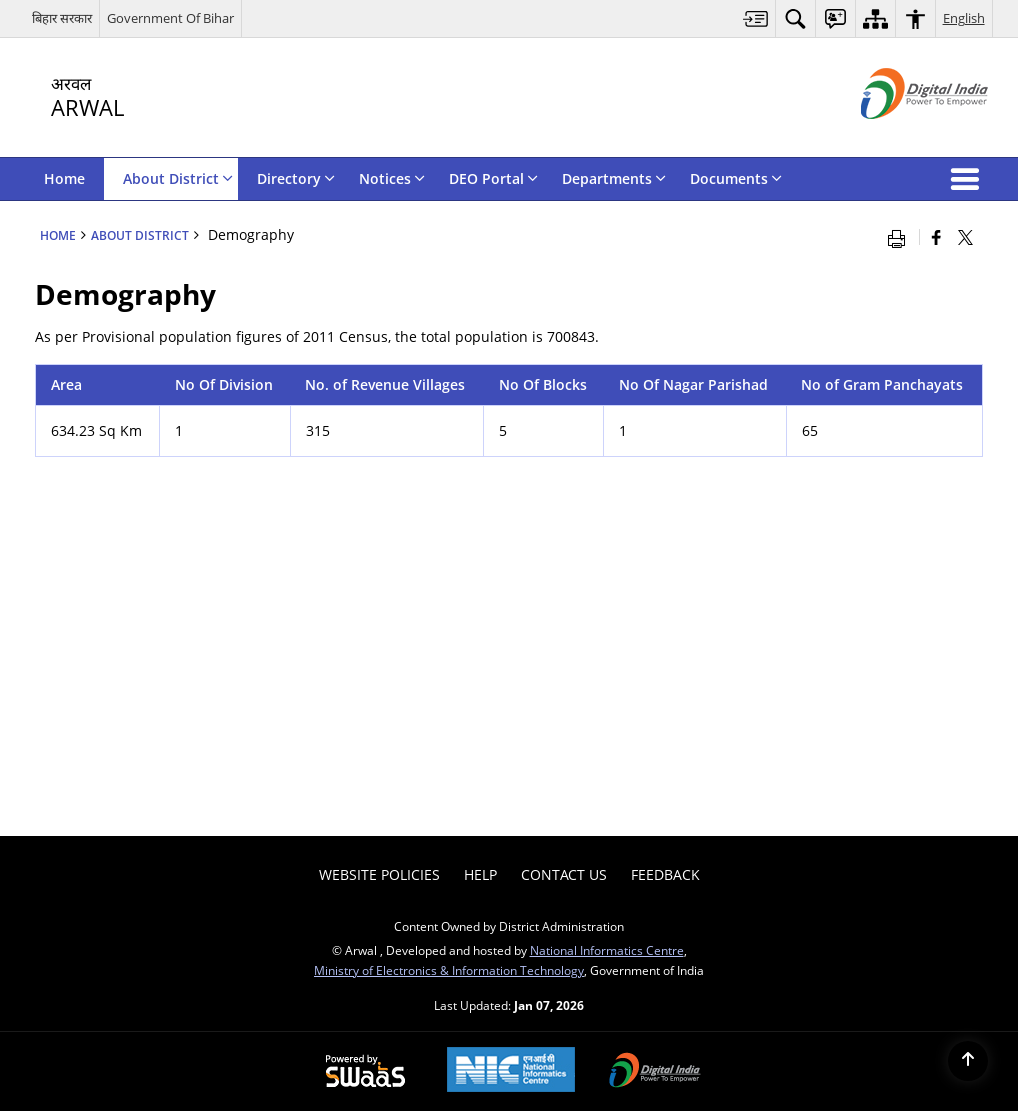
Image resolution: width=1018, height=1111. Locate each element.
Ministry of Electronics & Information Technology (449, 970)
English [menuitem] (964, 18)
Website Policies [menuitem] (379, 874)
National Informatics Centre (607, 950)
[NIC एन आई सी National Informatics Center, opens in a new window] (511, 1071)
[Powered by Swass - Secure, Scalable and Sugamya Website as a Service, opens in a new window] (365, 1072)
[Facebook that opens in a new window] (936, 237)
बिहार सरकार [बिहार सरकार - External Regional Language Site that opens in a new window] (62, 18)
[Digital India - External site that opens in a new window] (899, 135)
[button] (969, 179)
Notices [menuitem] (392, 178)
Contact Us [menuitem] (564, 874)
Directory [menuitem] (296, 178)
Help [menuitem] (480, 874)
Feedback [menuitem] (665, 874)
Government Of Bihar (170, 18)
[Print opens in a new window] (901, 237)
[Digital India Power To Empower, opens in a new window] (655, 1072)
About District (140, 235)
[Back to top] (968, 1061)
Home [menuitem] (64, 178)
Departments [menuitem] (614, 178)
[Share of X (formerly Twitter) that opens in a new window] (965, 237)
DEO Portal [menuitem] (493, 178)
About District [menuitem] (178, 178)
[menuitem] (756, 18)
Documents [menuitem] (736, 178)
